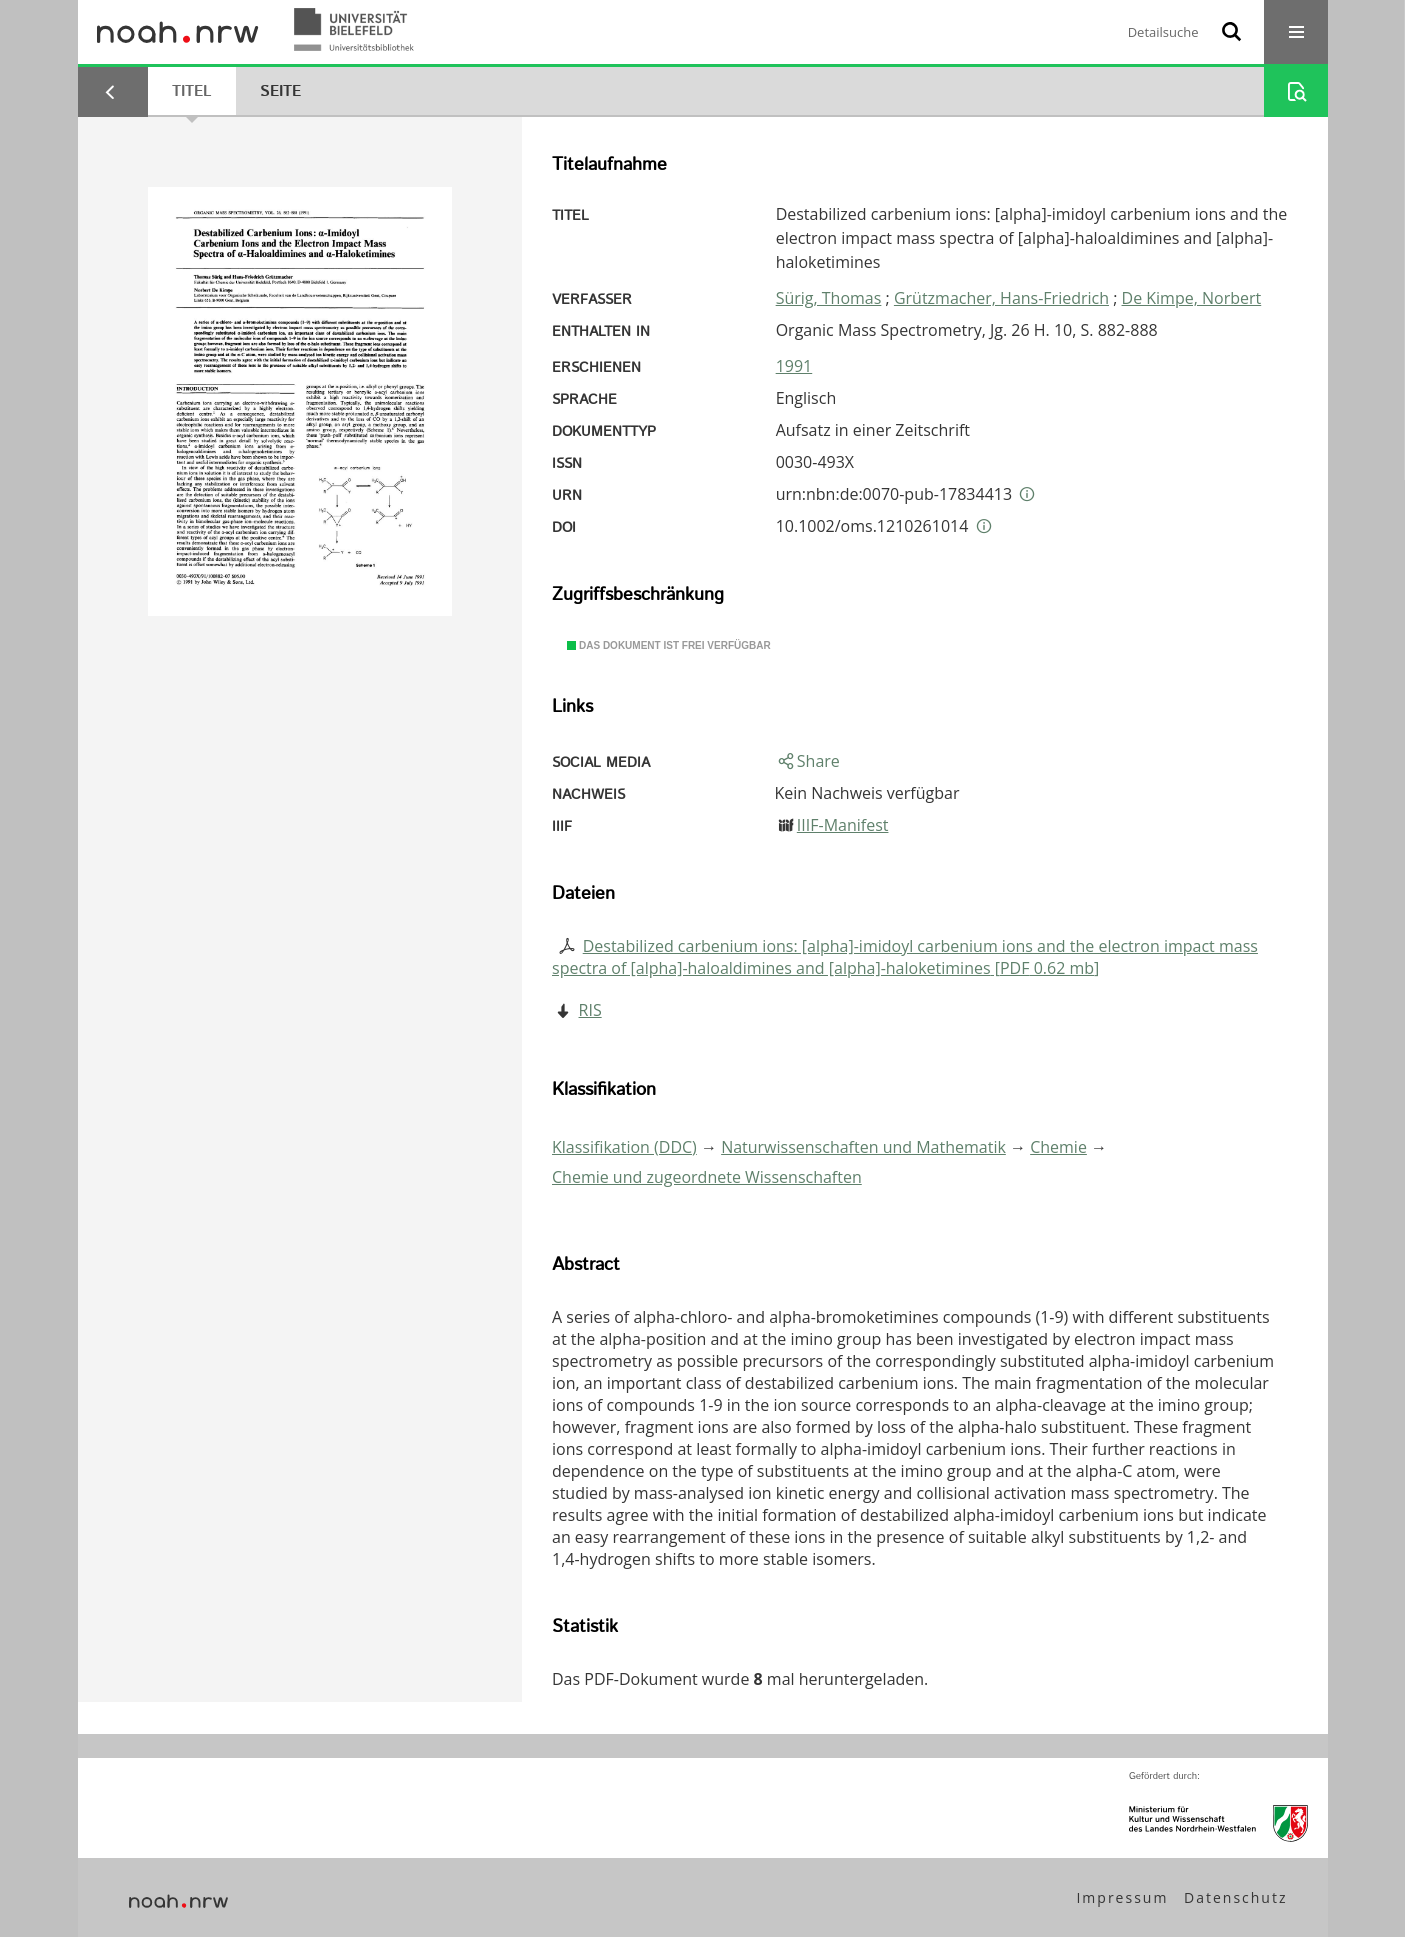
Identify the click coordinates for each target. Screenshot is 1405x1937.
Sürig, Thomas (829, 298)
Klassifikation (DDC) (624, 1147)
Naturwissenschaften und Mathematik (863, 1147)
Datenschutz (1235, 1897)
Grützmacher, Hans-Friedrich (1001, 298)
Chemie (1058, 1147)
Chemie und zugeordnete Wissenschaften (707, 1177)
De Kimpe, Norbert (1192, 298)
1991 (794, 366)
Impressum (1122, 1897)
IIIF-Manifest (843, 825)
